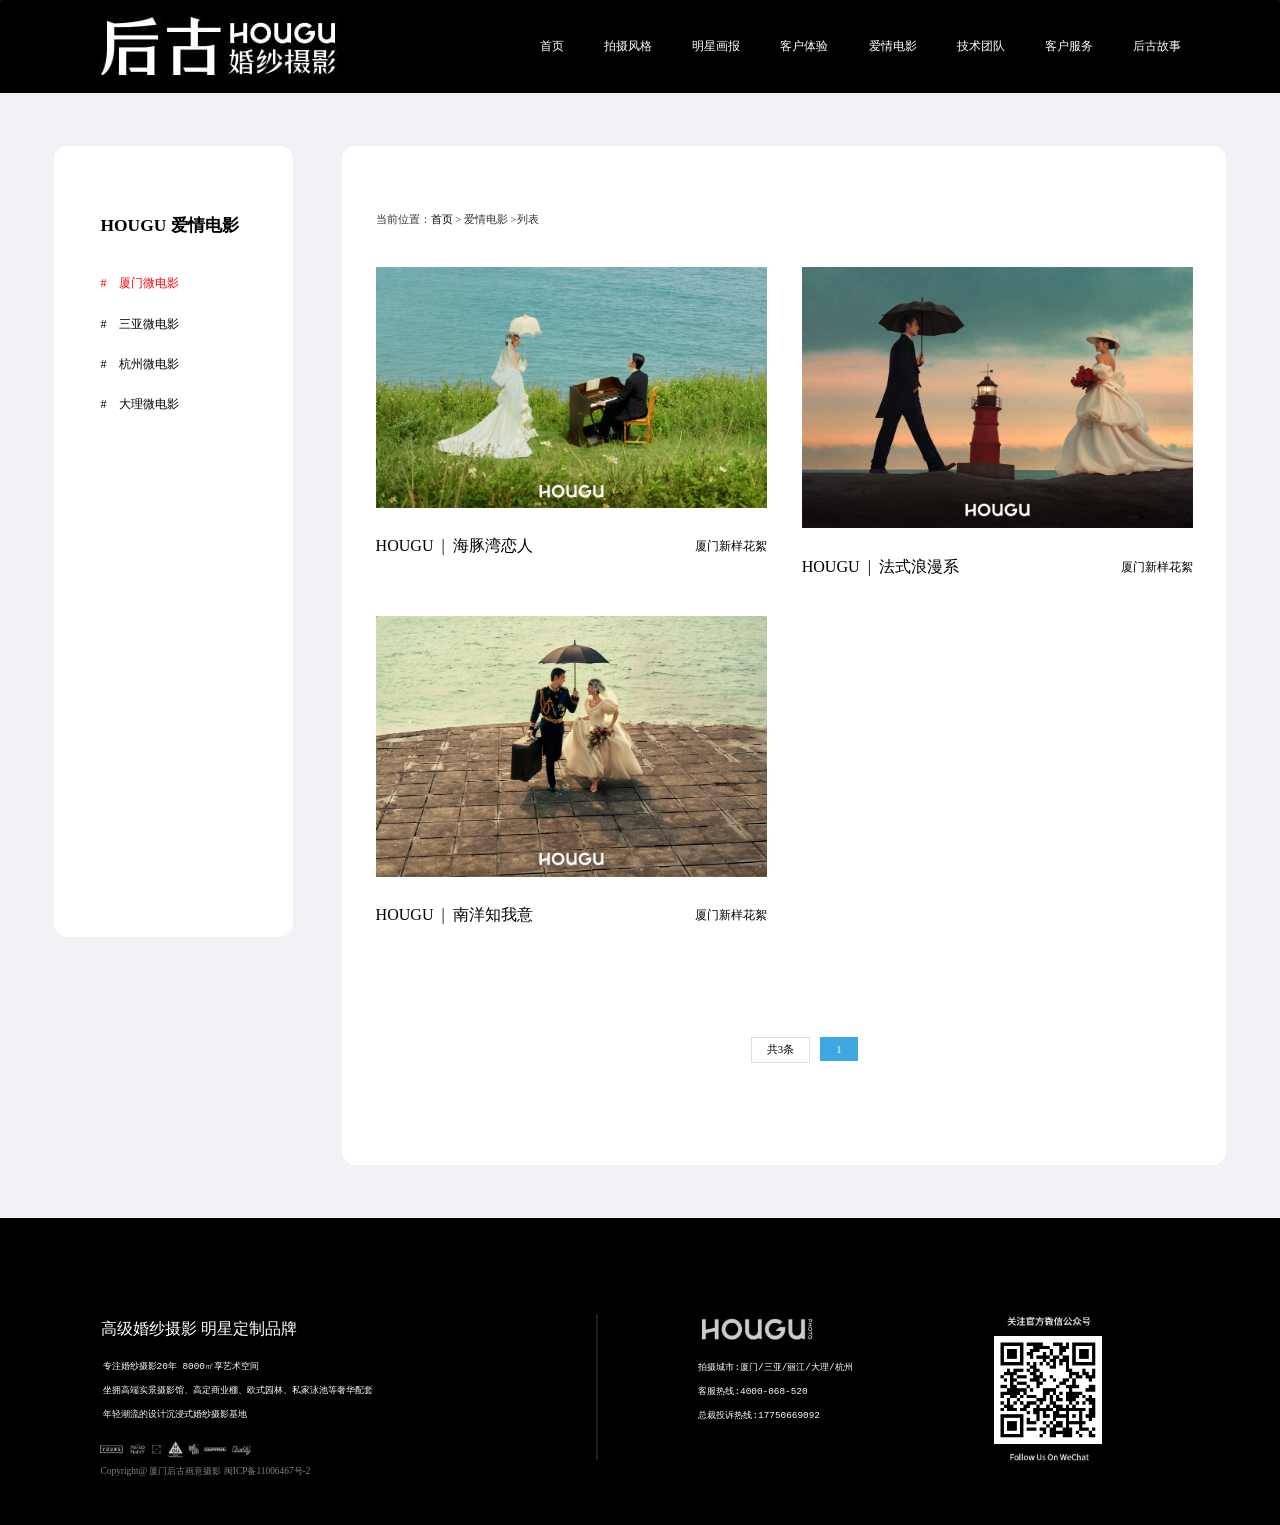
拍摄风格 (628, 46)
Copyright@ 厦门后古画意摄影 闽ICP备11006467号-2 (206, 1471)
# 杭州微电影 (139, 364)
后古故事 (1157, 46)
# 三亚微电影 (139, 324)
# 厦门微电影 (139, 283)
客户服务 (1069, 46)
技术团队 (981, 46)
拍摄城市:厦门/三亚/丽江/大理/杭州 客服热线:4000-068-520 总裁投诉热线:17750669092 (787, 1428)
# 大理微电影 (139, 404)
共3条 (780, 1049)
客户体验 (804, 46)
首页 (552, 46)
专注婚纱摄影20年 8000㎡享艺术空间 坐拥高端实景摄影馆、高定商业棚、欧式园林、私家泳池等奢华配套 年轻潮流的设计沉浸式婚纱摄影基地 (270, 1427)
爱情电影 (893, 46)
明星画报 (716, 46)
